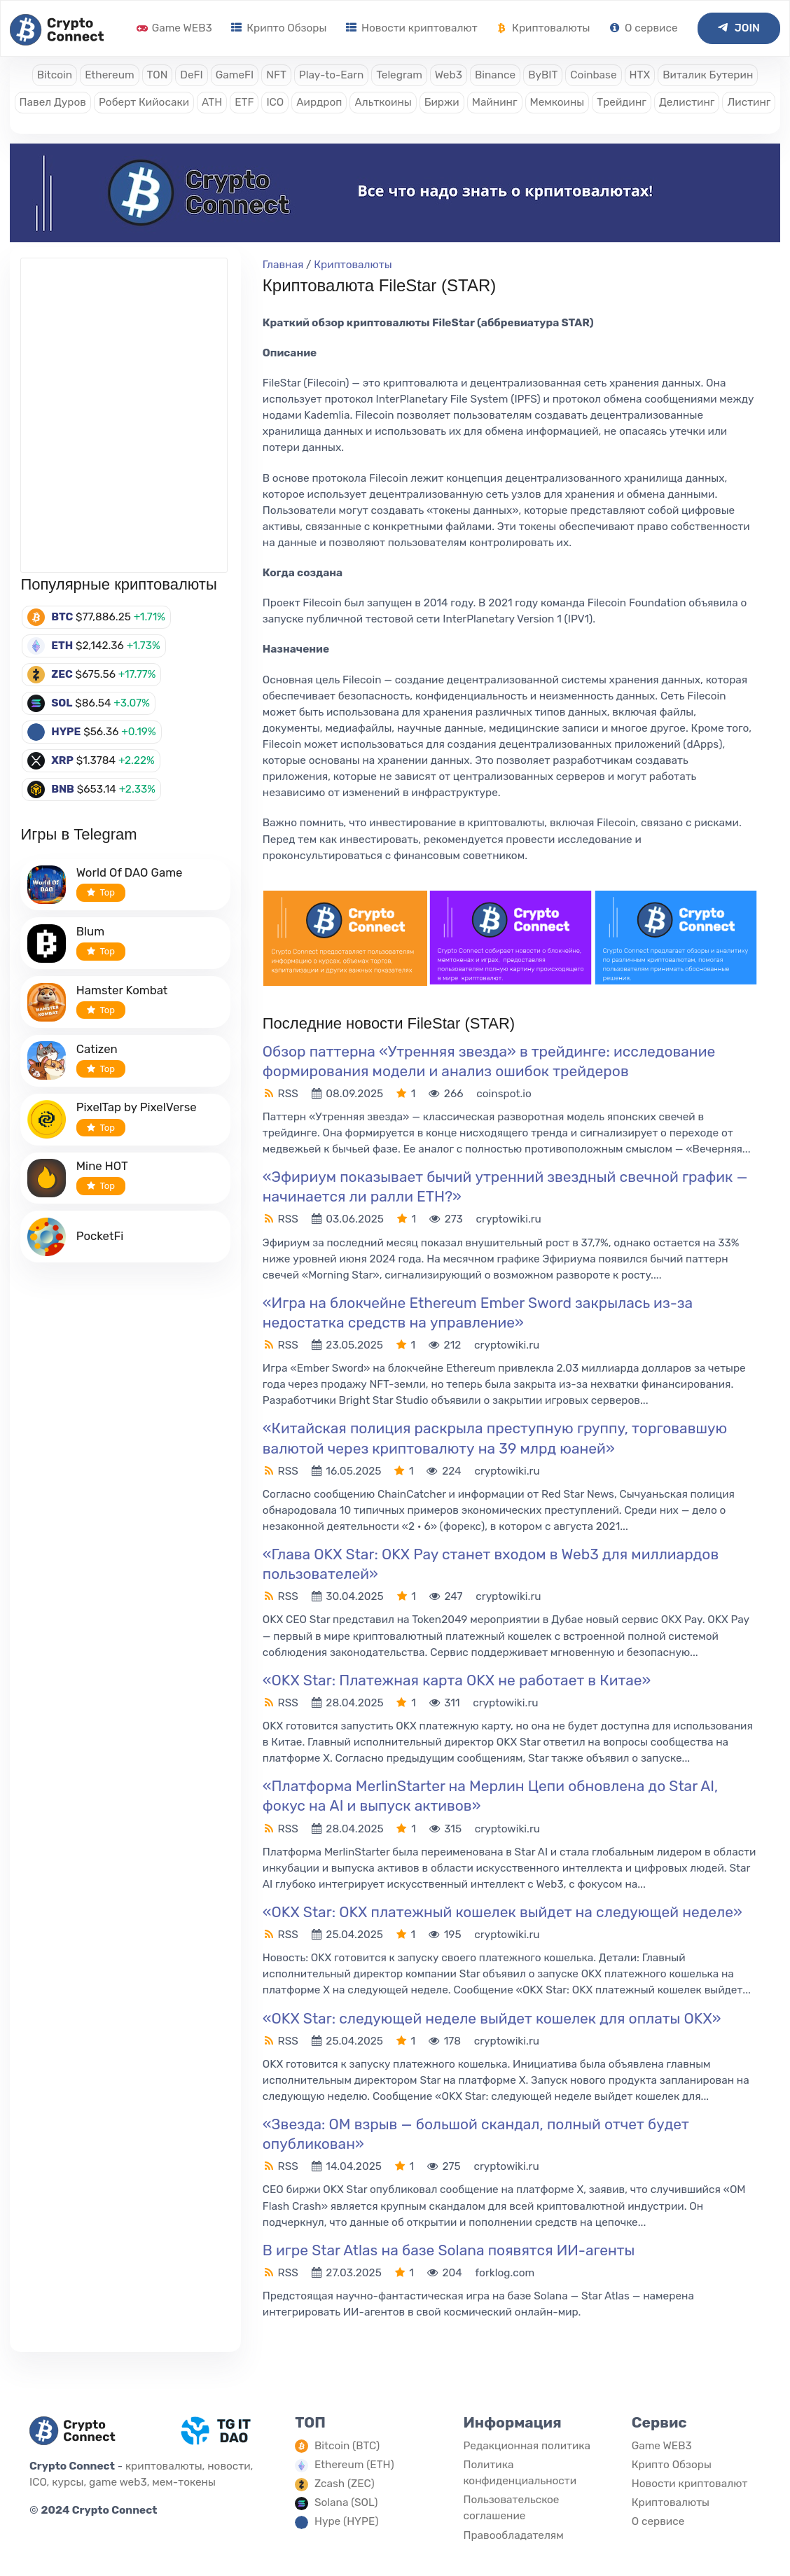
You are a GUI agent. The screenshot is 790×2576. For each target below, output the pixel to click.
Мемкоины (557, 102)
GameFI (235, 75)
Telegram (399, 75)
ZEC (62, 674)
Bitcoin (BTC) (347, 2445)
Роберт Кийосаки (144, 102)
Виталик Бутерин (708, 75)
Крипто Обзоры (278, 28)
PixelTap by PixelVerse (136, 1107)
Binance (495, 75)
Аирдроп (319, 102)
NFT (276, 75)
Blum (90, 931)
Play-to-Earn (331, 75)
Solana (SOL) (346, 2502)
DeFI (191, 75)
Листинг (748, 102)
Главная (283, 264)
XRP (62, 760)
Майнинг (495, 102)
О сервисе (643, 28)
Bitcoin (54, 75)
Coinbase (593, 75)
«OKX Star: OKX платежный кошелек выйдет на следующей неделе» (502, 1912)
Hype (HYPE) (346, 2521)
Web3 (448, 75)
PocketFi (100, 1236)
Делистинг (687, 102)
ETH (62, 645)
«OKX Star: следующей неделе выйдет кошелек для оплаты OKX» (492, 2018)
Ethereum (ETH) (354, 2464)
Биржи (441, 102)
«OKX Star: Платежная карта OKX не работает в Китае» (457, 1680)
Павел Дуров (53, 102)
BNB (62, 789)
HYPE (66, 731)
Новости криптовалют (411, 28)
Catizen (97, 1049)
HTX (640, 75)
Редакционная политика (526, 2445)
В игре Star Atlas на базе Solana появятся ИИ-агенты (449, 2250)
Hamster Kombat (122, 990)
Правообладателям (513, 2535)
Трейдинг (621, 102)
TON (157, 75)
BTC (62, 617)
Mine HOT (102, 1166)
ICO (275, 102)
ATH (212, 102)
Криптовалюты (543, 28)
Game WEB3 (174, 28)
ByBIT (542, 75)
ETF (244, 102)
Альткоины (382, 102)
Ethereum (109, 75)
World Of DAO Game (129, 872)
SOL (61, 703)
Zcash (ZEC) (344, 2483)
